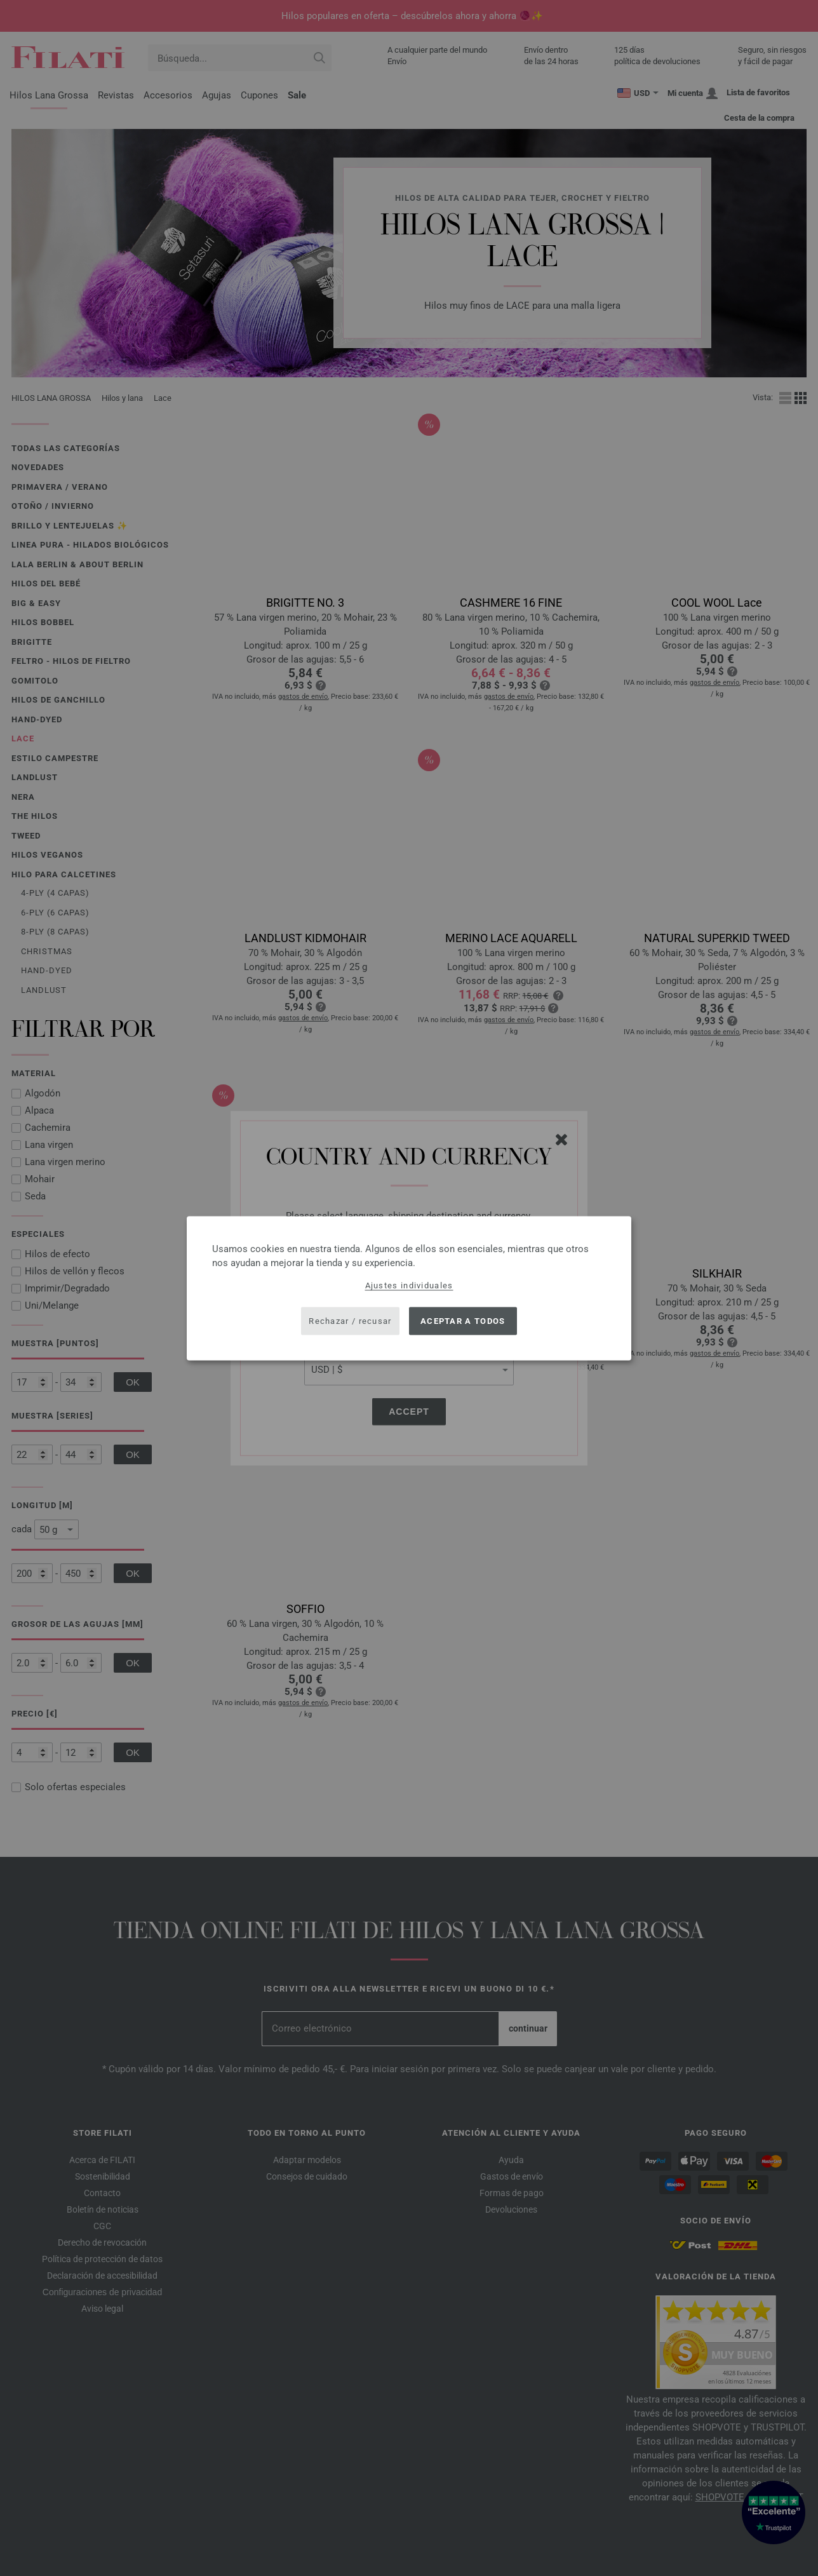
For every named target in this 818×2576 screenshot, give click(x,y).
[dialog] (409, 1288)
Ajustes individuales (409, 1285)
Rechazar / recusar (350, 1321)
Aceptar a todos (463, 1321)
